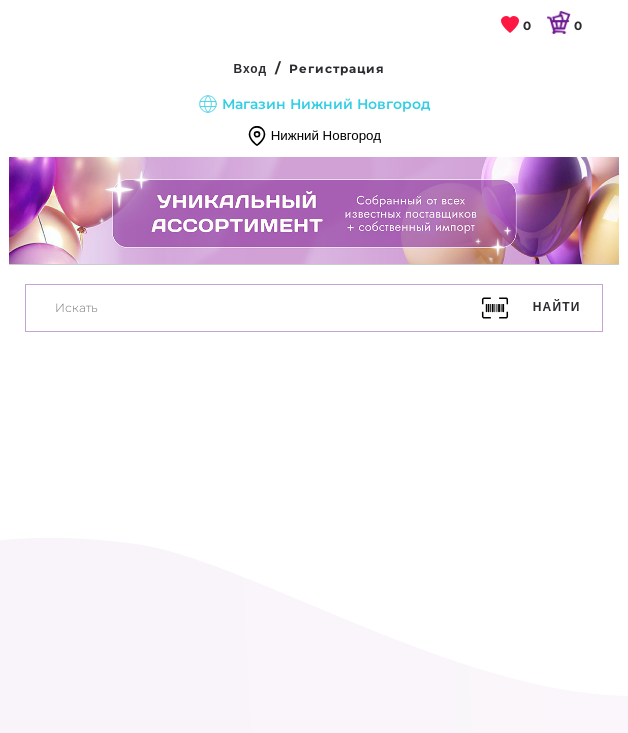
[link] (516, 26)
